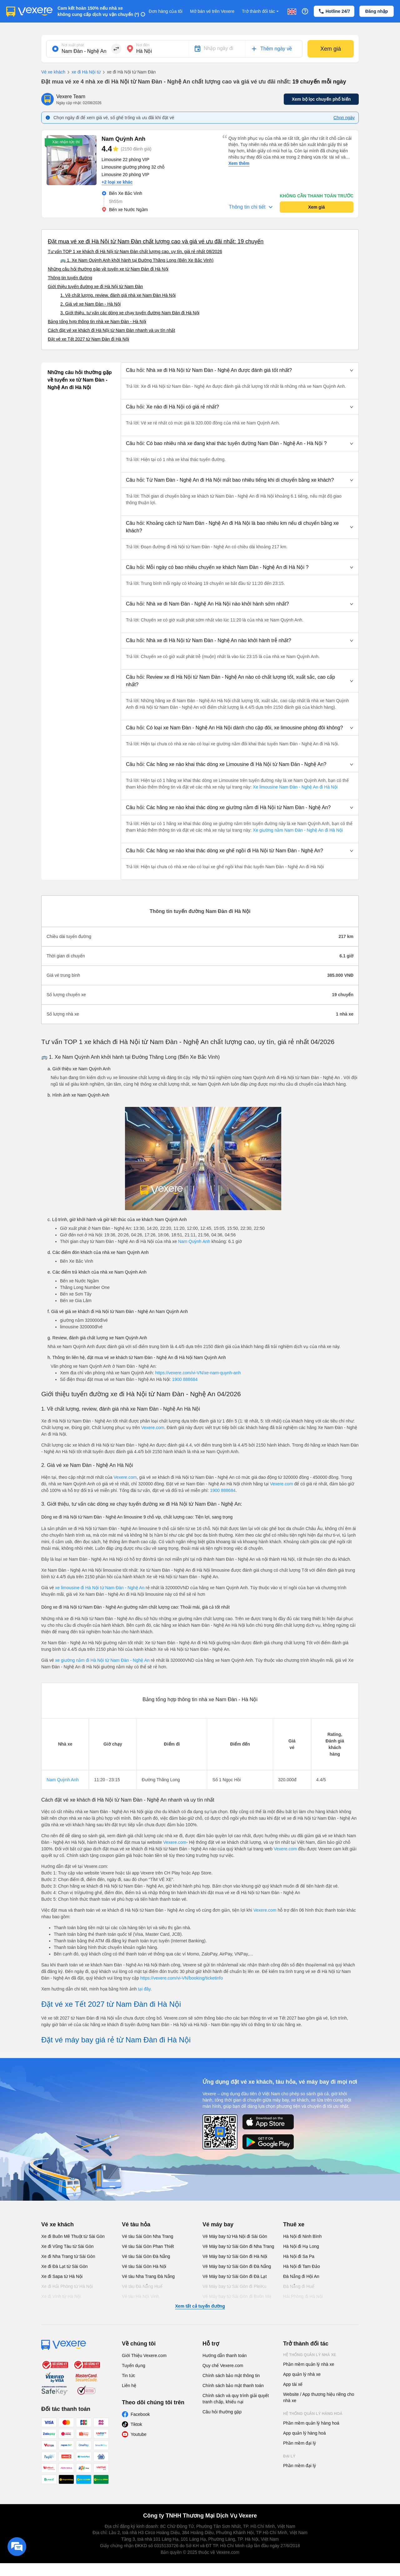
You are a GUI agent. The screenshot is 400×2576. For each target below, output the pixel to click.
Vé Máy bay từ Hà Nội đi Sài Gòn (234, 2236)
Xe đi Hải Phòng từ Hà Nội (67, 2286)
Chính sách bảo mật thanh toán (233, 2385)
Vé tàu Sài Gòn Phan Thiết (148, 2246)
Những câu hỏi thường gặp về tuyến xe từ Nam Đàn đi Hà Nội (108, 268)
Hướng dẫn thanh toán (224, 2355)
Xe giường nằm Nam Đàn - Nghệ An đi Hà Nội (297, 830)
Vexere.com (152, 1427)
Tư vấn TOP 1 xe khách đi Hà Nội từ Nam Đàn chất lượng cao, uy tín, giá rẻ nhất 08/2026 (135, 251)
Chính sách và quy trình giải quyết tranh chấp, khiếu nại (235, 2398)
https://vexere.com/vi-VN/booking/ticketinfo (181, 1977)
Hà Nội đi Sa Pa (298, 2256)
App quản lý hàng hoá (304, 2433)
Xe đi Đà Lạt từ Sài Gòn (64, 2266)
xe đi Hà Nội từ (83, 72)
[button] (239, 370)
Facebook (140, 2414)
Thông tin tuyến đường (70, 277)
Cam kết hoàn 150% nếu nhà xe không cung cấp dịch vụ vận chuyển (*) (98, 11)
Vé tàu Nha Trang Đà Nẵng (148, 2276)
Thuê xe (293, 2224)
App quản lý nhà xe (302, 2374)
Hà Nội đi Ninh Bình (302, 2236)
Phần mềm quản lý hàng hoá (311, 2423)
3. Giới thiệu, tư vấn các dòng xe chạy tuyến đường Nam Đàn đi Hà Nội (129, 312)
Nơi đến (142, 45)
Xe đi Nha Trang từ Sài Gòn (68, 2256)
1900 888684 (185, 1379)
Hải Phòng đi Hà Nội (303, 2296)
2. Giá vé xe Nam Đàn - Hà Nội (90, 304)
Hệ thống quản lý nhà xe (309, 2355)
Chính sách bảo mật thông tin (231, 2375)
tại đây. (145, 1988)
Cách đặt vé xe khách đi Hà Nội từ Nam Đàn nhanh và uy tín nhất (111, 330)
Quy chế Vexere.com (222, 2365)
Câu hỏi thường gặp (222, 2411)
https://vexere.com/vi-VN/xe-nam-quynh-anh (198, 1372)
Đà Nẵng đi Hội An (301, 2276)
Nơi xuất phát (73, 45)
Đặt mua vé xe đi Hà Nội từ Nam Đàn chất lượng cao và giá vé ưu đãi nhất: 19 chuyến (155, 241)
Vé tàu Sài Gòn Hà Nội (144, 2266)
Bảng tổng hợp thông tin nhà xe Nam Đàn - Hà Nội (97, 321)
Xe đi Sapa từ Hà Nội (61, 2276)
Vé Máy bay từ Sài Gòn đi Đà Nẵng (236, 2266)
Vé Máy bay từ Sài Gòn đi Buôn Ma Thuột (236, 2299)
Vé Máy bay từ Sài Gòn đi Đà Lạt (234, 2276)
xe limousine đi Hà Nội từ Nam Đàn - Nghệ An (99, 1587)
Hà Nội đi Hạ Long (301, 2246)
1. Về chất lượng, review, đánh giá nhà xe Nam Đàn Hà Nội (118, 295)
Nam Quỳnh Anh (194, 1241)
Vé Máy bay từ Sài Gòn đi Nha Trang (238, 2246)
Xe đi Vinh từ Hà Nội (61, 2296)
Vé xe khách (53, 71)
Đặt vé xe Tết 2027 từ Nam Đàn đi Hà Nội (88, 339)
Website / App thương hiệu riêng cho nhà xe (318, 2397)
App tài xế (292, 2384)
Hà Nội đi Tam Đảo (301, 2266)
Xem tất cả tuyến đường (200, 2306)
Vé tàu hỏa (136, 2224)
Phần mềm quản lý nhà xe (308, 2364)
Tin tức (128, 2375)
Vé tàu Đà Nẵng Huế (142, 2286)
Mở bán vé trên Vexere (212, 11)
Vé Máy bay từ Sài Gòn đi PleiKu (234, 2286)
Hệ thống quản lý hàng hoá (312, 2413)
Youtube (139, 2434)
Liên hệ (129, 2385)
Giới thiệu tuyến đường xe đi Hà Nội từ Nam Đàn (95, 286)
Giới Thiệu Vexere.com (144, 2355)
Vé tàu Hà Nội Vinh (140, 2296)
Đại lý (289, 2456)
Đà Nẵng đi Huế (298, 2286)
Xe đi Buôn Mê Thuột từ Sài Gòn (73, 2236)
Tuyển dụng (133, 2365)
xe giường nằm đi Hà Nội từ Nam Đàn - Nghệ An (103, 1660)
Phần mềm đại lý (299, 2443)
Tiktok (136, 2424)
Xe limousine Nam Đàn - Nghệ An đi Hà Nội (295, 786)
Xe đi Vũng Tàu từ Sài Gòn (67, 2246)
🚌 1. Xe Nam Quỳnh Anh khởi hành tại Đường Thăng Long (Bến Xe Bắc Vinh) (136, 260)
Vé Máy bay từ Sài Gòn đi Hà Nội (234, 2256)
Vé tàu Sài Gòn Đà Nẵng (146, 2256)
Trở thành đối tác (261, 11)
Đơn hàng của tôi (165, 11)
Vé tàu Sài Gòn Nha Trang (147, 2236)
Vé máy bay (217, 2224)
